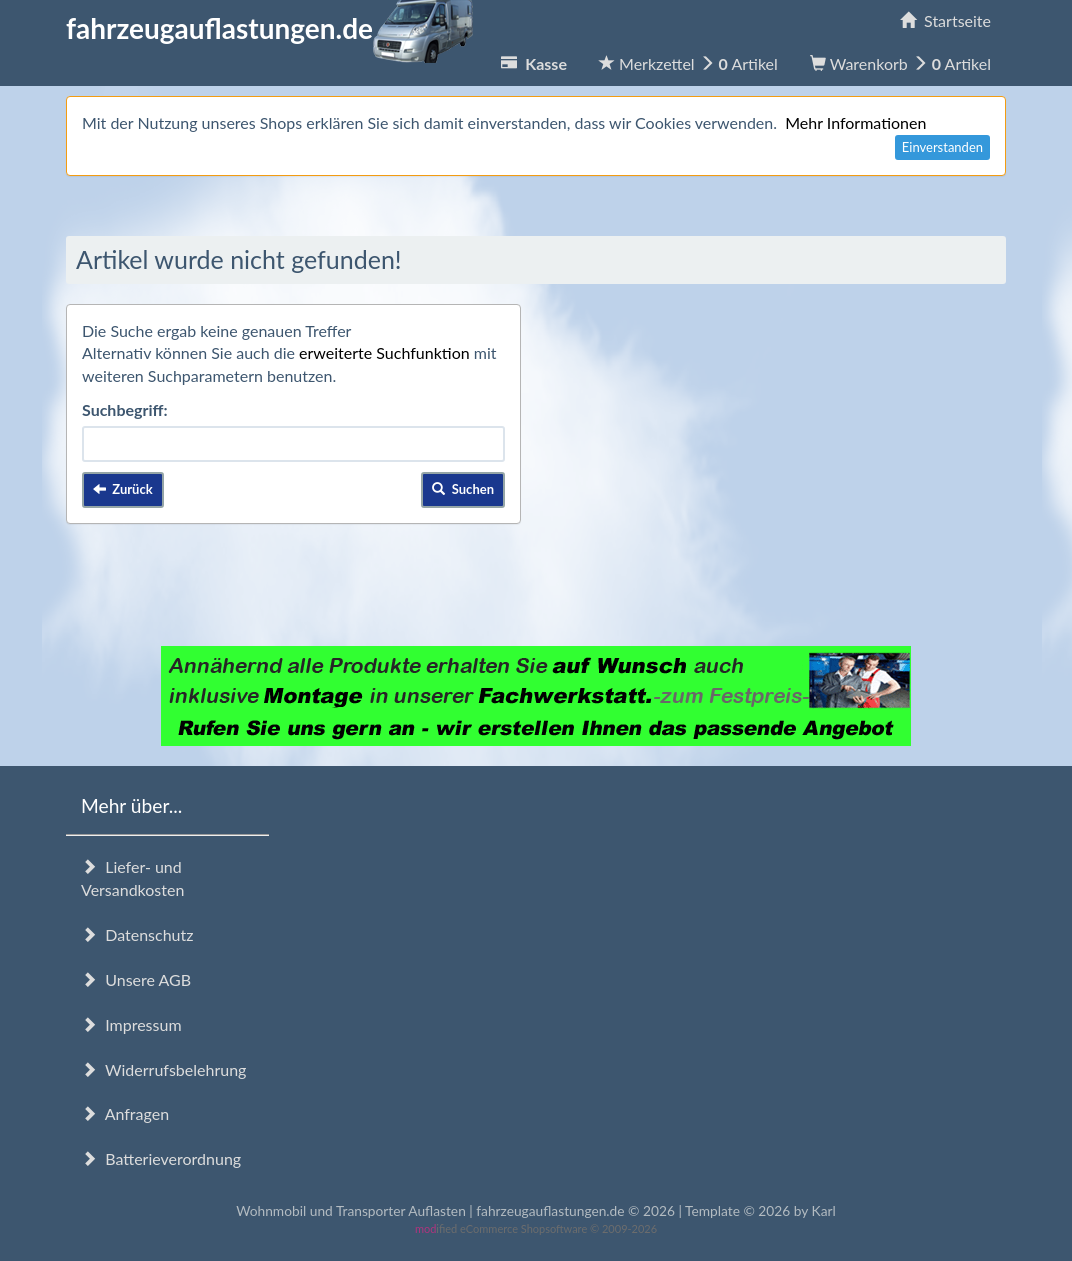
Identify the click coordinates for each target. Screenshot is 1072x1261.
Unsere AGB (136, 979)
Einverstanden (942, 147)
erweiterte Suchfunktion (384, 352)
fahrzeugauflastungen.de (269, 28)
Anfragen (125, 1113)
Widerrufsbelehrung (163, 1069)
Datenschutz (137, 934)
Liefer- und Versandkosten (132, 878)
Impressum (131, 1024)
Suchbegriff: (125, 409)
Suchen (463, 489)
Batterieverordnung (161, 1158)
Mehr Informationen (855, 122)
